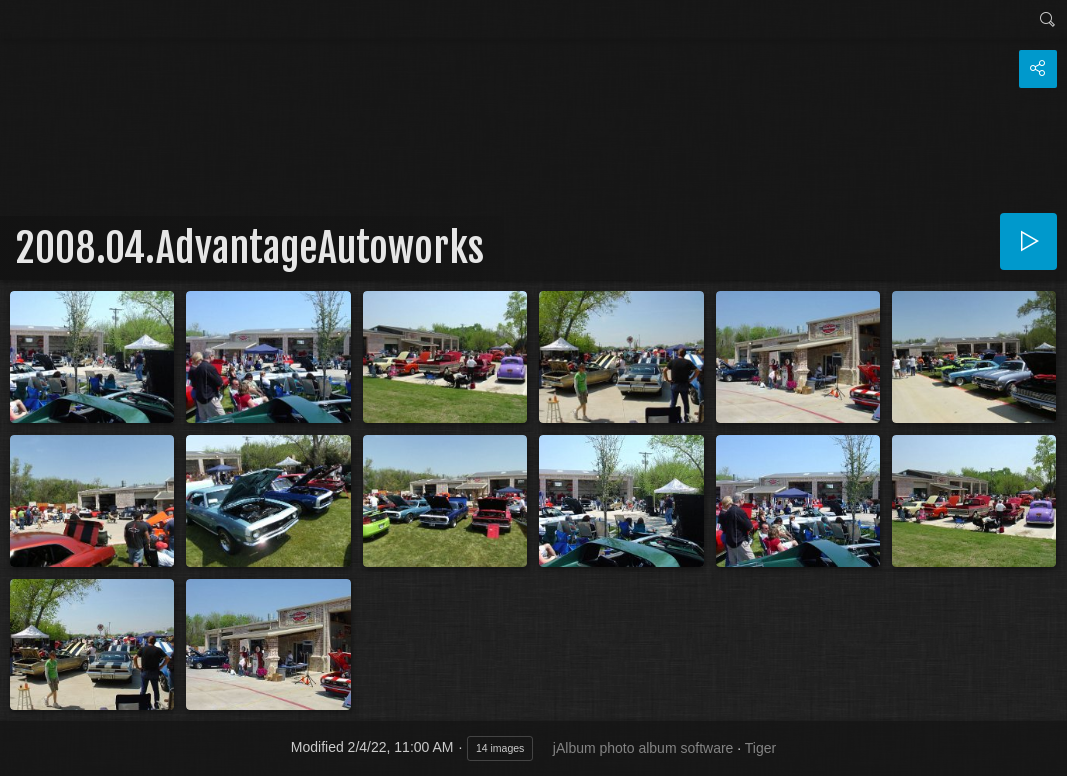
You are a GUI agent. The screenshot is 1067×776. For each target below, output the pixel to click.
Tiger (760, 748)
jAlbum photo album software (643, 748)
